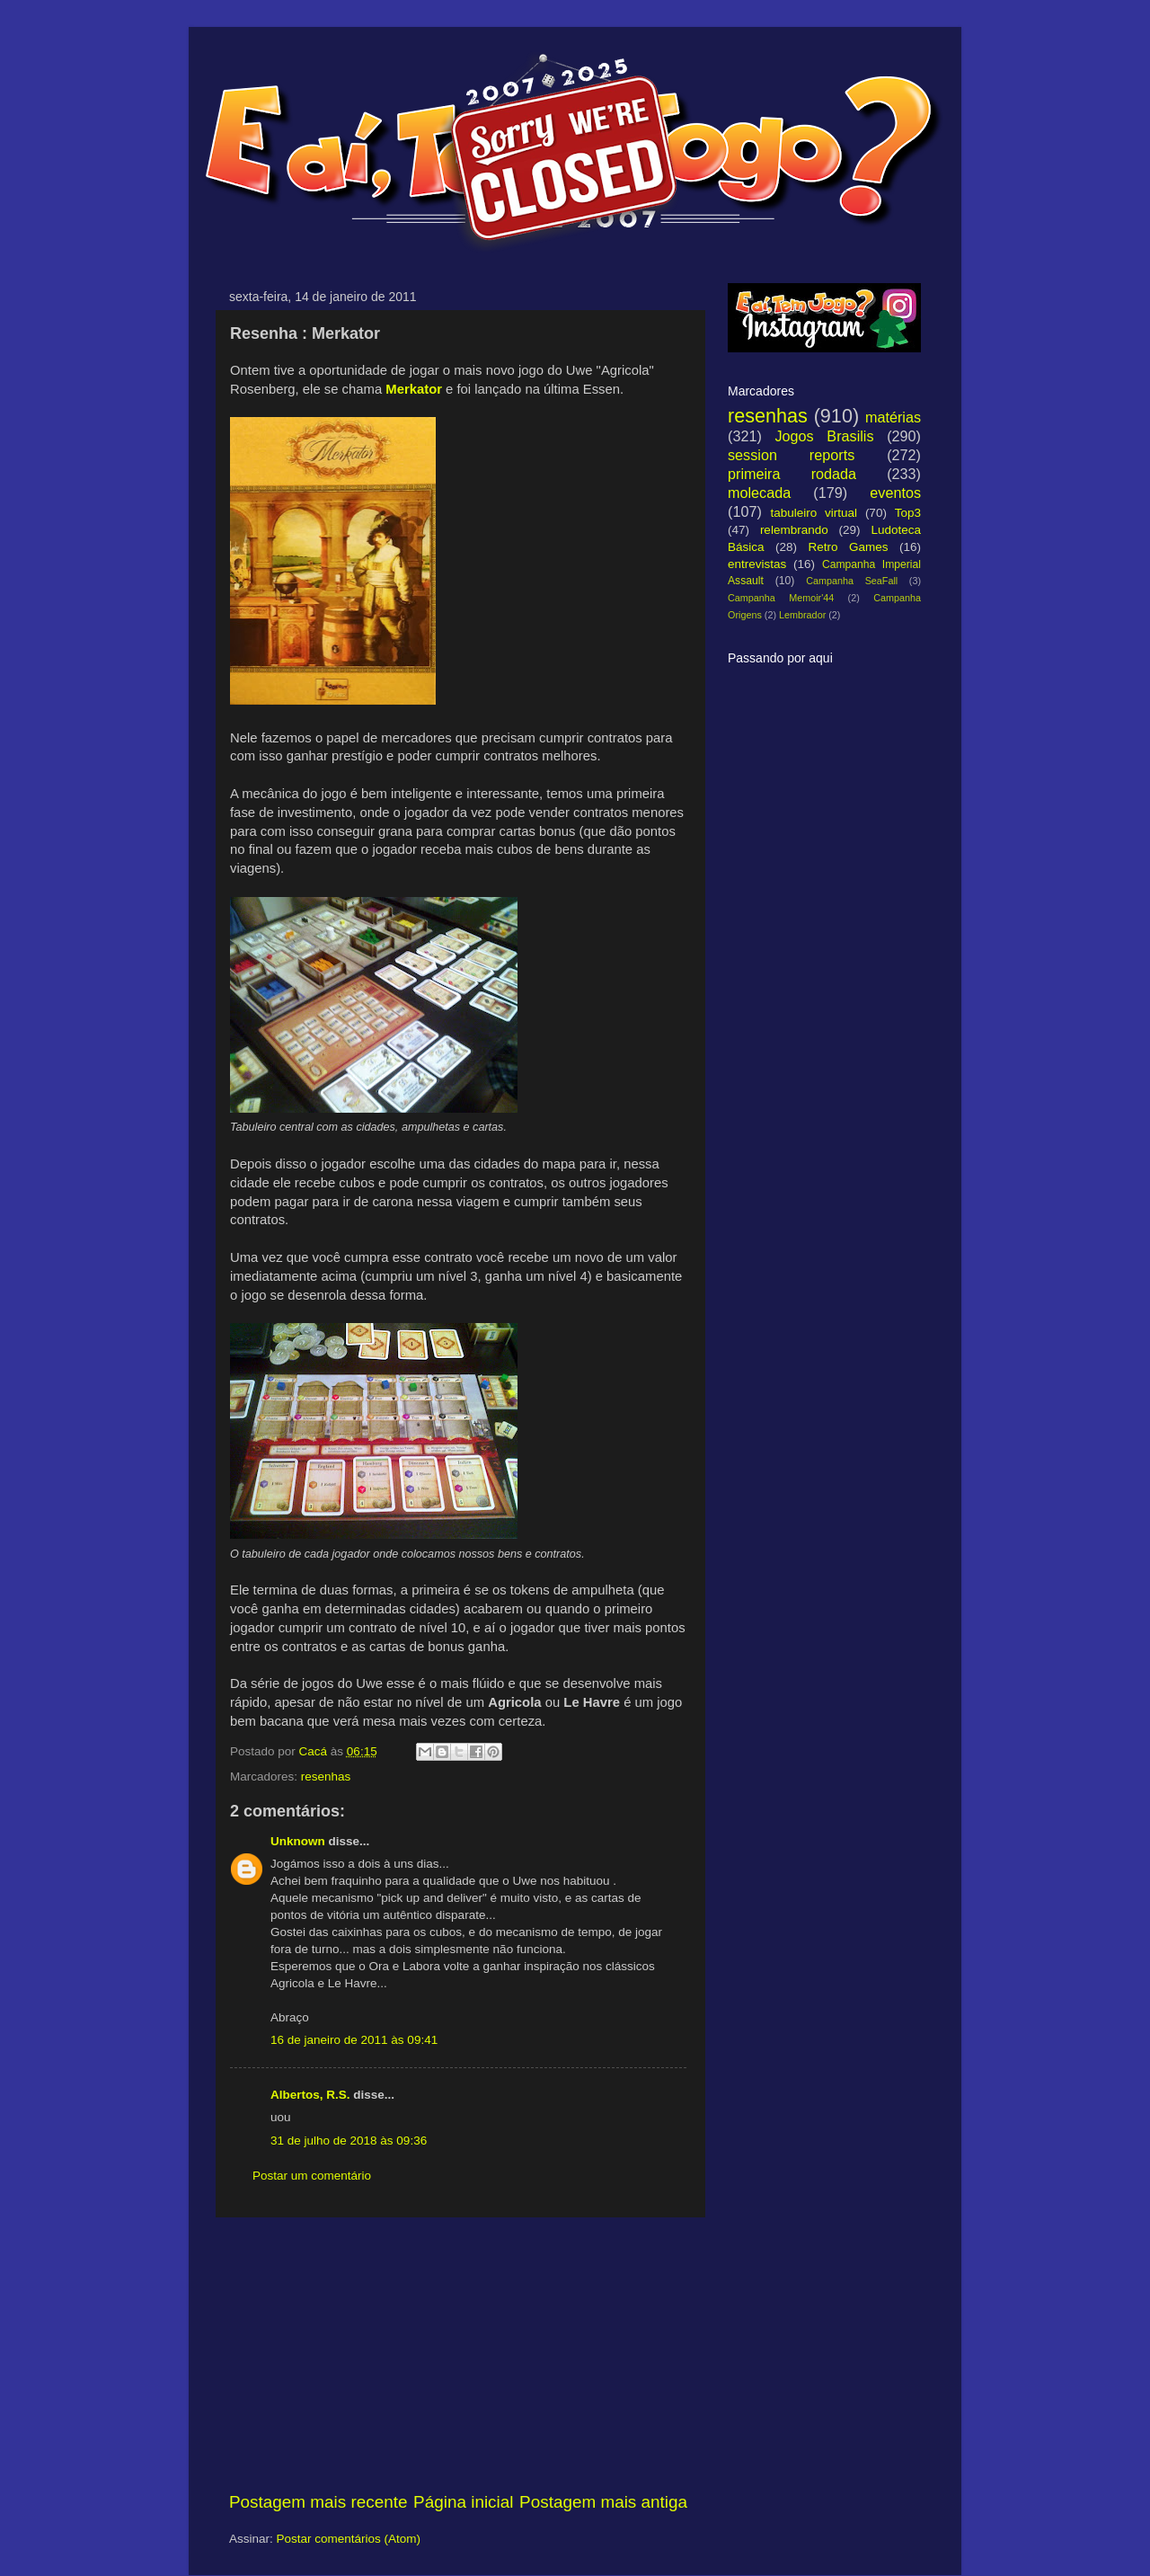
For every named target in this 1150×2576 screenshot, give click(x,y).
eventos (895, 492)
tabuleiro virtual (813, 513)
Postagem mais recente (318, 2501)
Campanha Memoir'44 (781, 597)
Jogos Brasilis (823, 436)
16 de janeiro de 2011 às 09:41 (354, 2040)
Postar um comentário (311, 2175)
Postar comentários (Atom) (349, 2538)
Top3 (908, 513)
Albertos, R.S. (310, 2094)
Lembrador (802, 614)
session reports (791, 455)
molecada (759, 492)
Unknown (297, 1841)
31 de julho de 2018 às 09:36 (348, 2140)
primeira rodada (792, 474)
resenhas (326, 1776)
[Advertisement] (458, 2354)
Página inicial (463, 2501)
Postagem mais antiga (603, 2501)
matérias (893, 417)
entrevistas (757, 564)
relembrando (794, 530)
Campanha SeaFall (852, 580)
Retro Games (848, 547)
